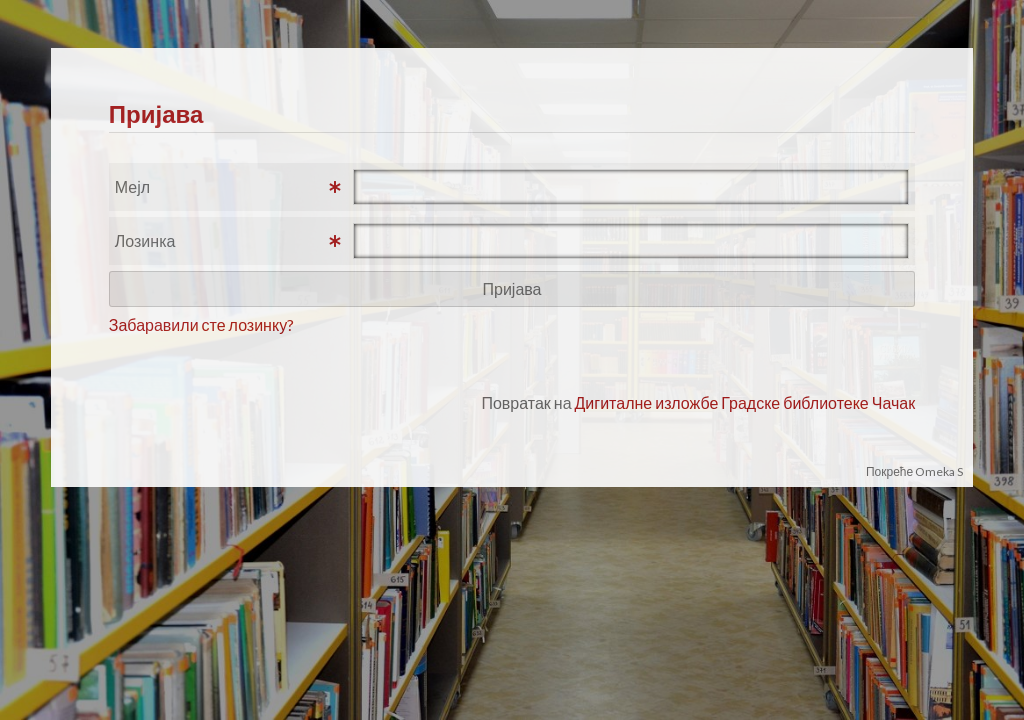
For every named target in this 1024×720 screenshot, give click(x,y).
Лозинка (145, 240)
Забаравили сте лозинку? (201, 324)
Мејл (132, 186)
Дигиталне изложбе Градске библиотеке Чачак (745, 402)
